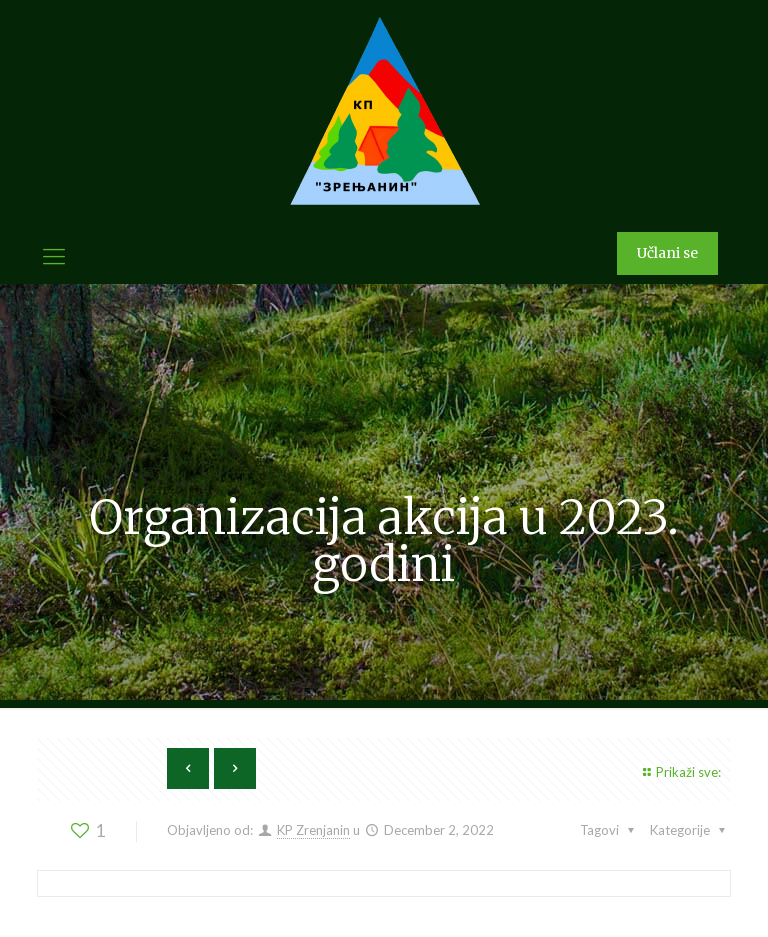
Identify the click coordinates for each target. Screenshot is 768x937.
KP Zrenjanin (313, 830)
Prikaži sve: (679, 772)
